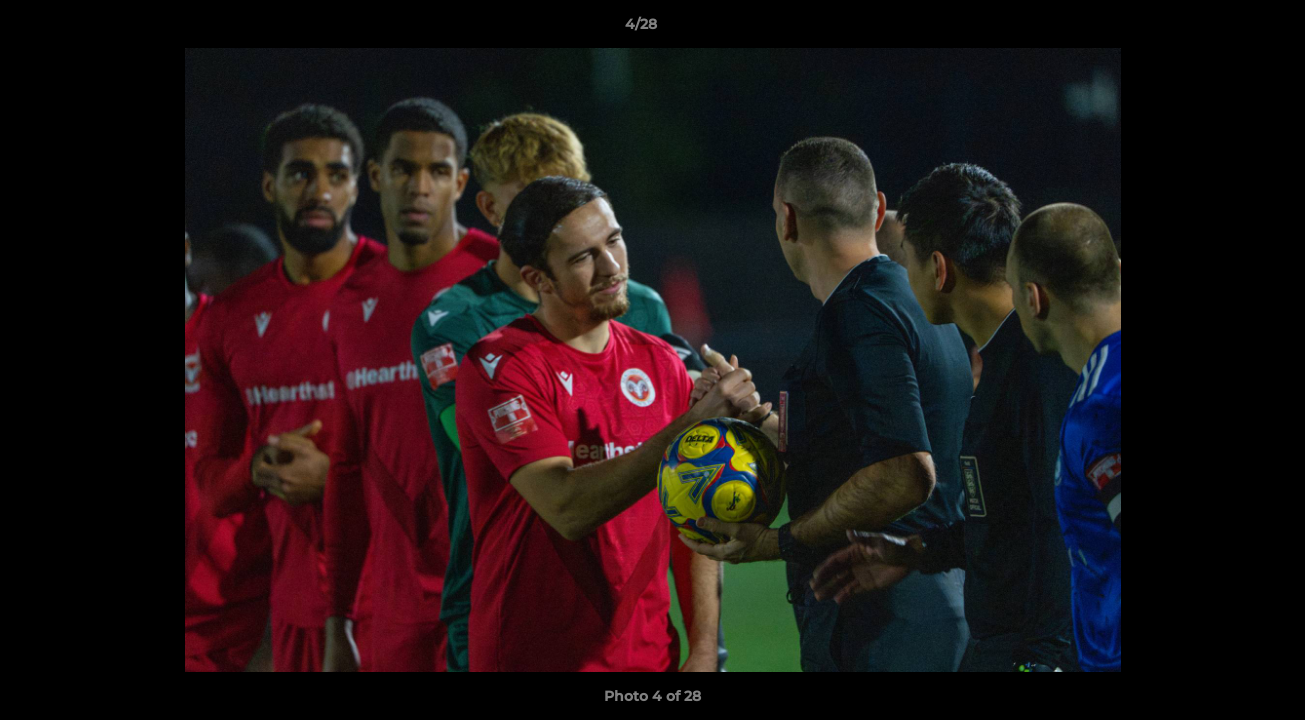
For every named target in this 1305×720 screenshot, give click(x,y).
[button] (1221, 29)
